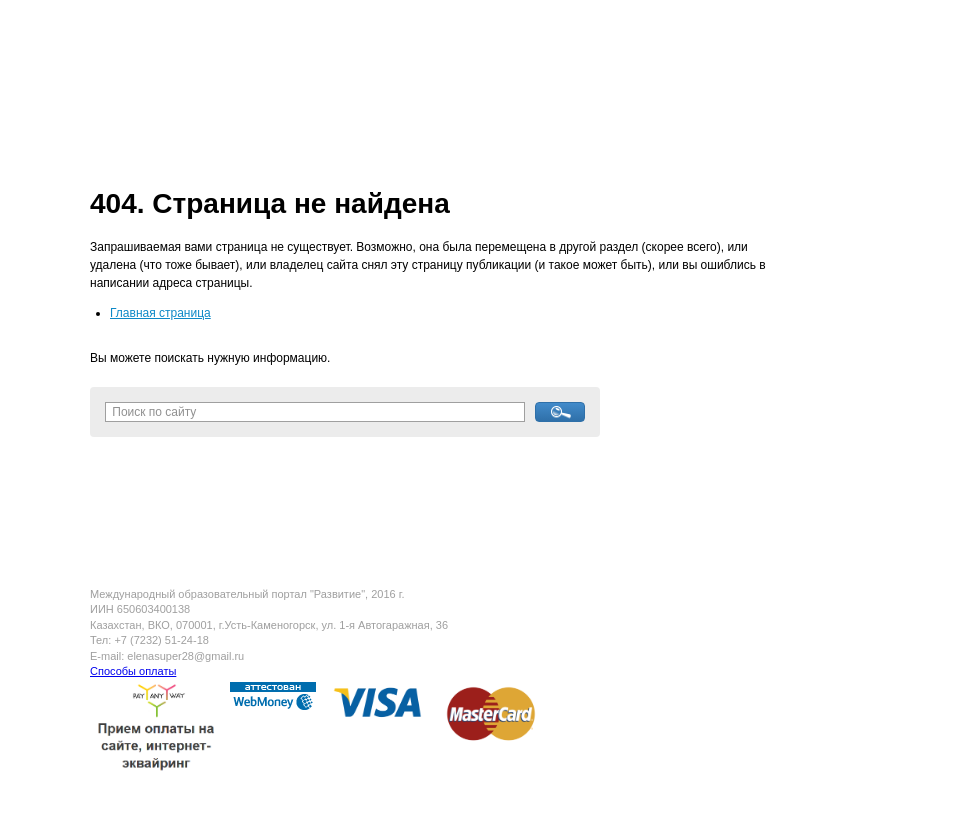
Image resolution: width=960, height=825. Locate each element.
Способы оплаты (133, 671)
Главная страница (160, 313)
